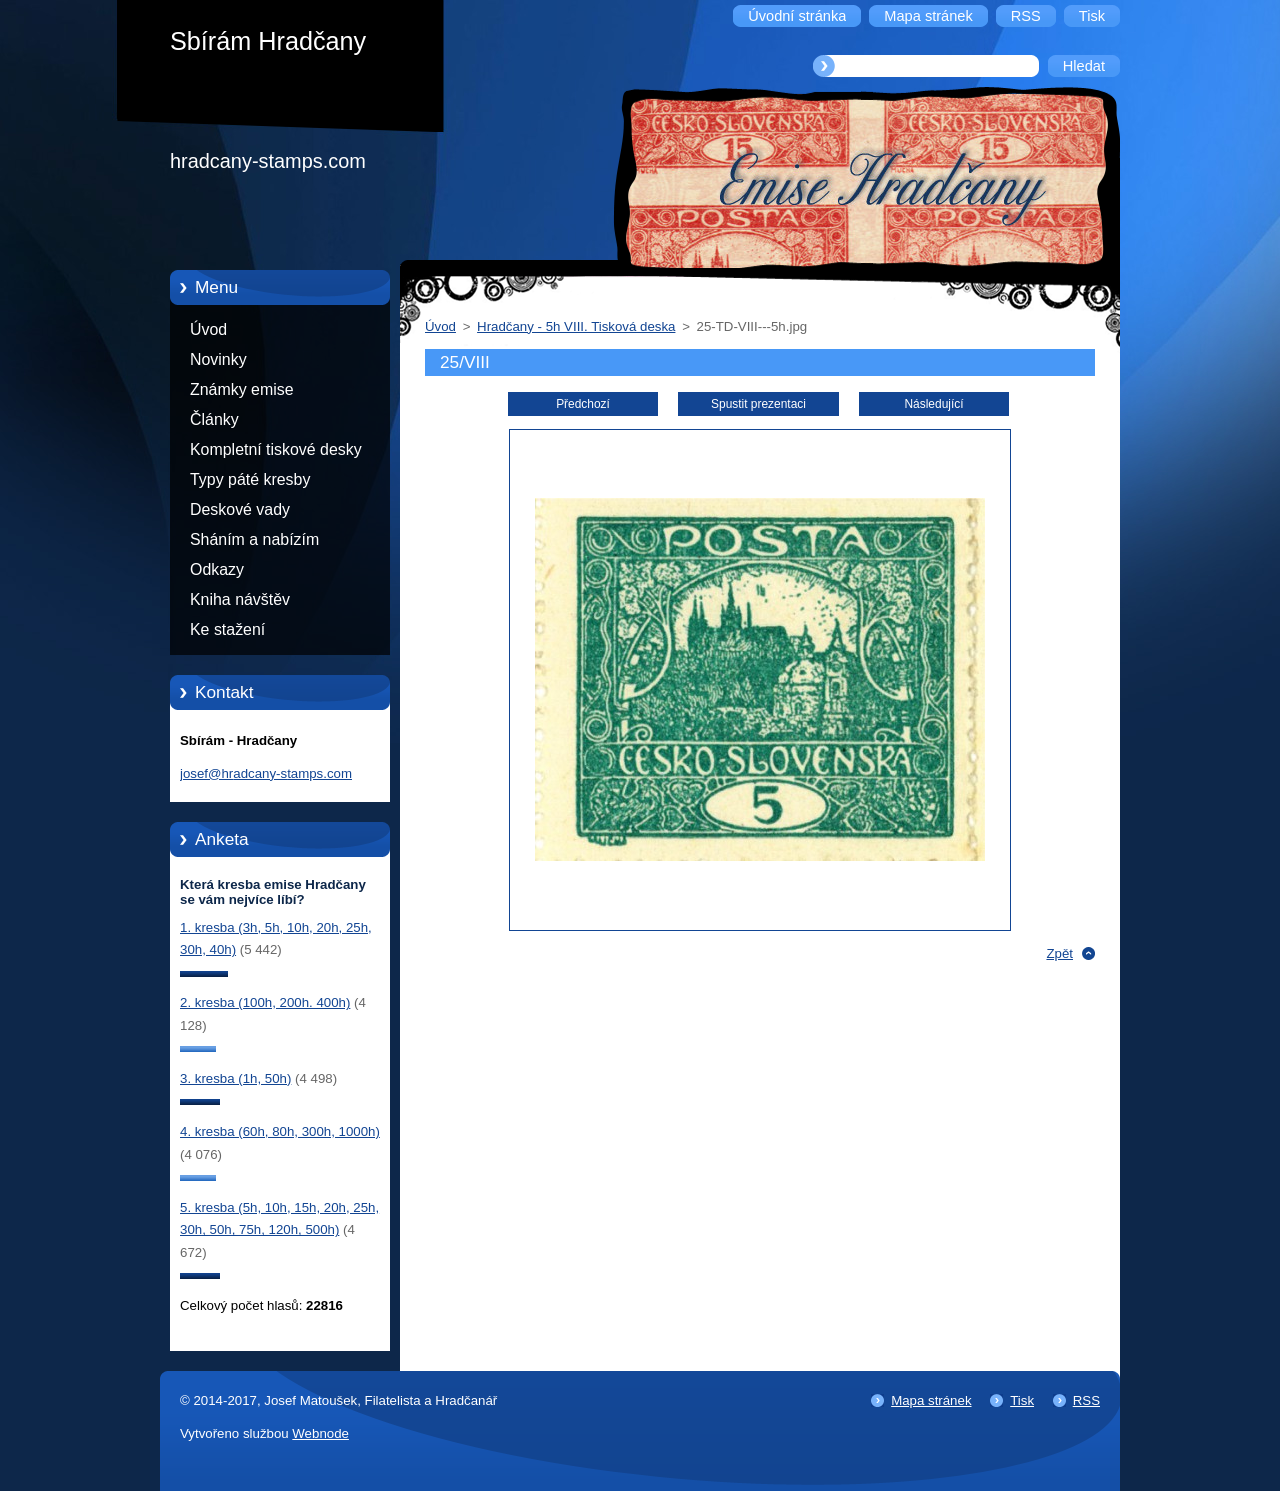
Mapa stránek (931, 1400)
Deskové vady (240, 509)
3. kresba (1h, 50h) (235, 1078)
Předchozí (583, 404)
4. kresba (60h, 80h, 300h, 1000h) (280, 1131)
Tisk (1022, 1400)
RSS (1086, 1400)
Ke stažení (227, 629)
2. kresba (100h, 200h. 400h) (265, 1002)
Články (214, 419)
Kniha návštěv (240, 599)
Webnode (320, 1433)
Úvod (208, 329)
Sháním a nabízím (254, 539)
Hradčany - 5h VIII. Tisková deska (576, 326)
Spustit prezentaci (758, 404)
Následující (933, 404)
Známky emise (242, 389)
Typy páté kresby (250, 479)
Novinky (218, 359)
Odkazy (217, 569)
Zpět (1059, 953)
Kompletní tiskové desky (276, 449)
